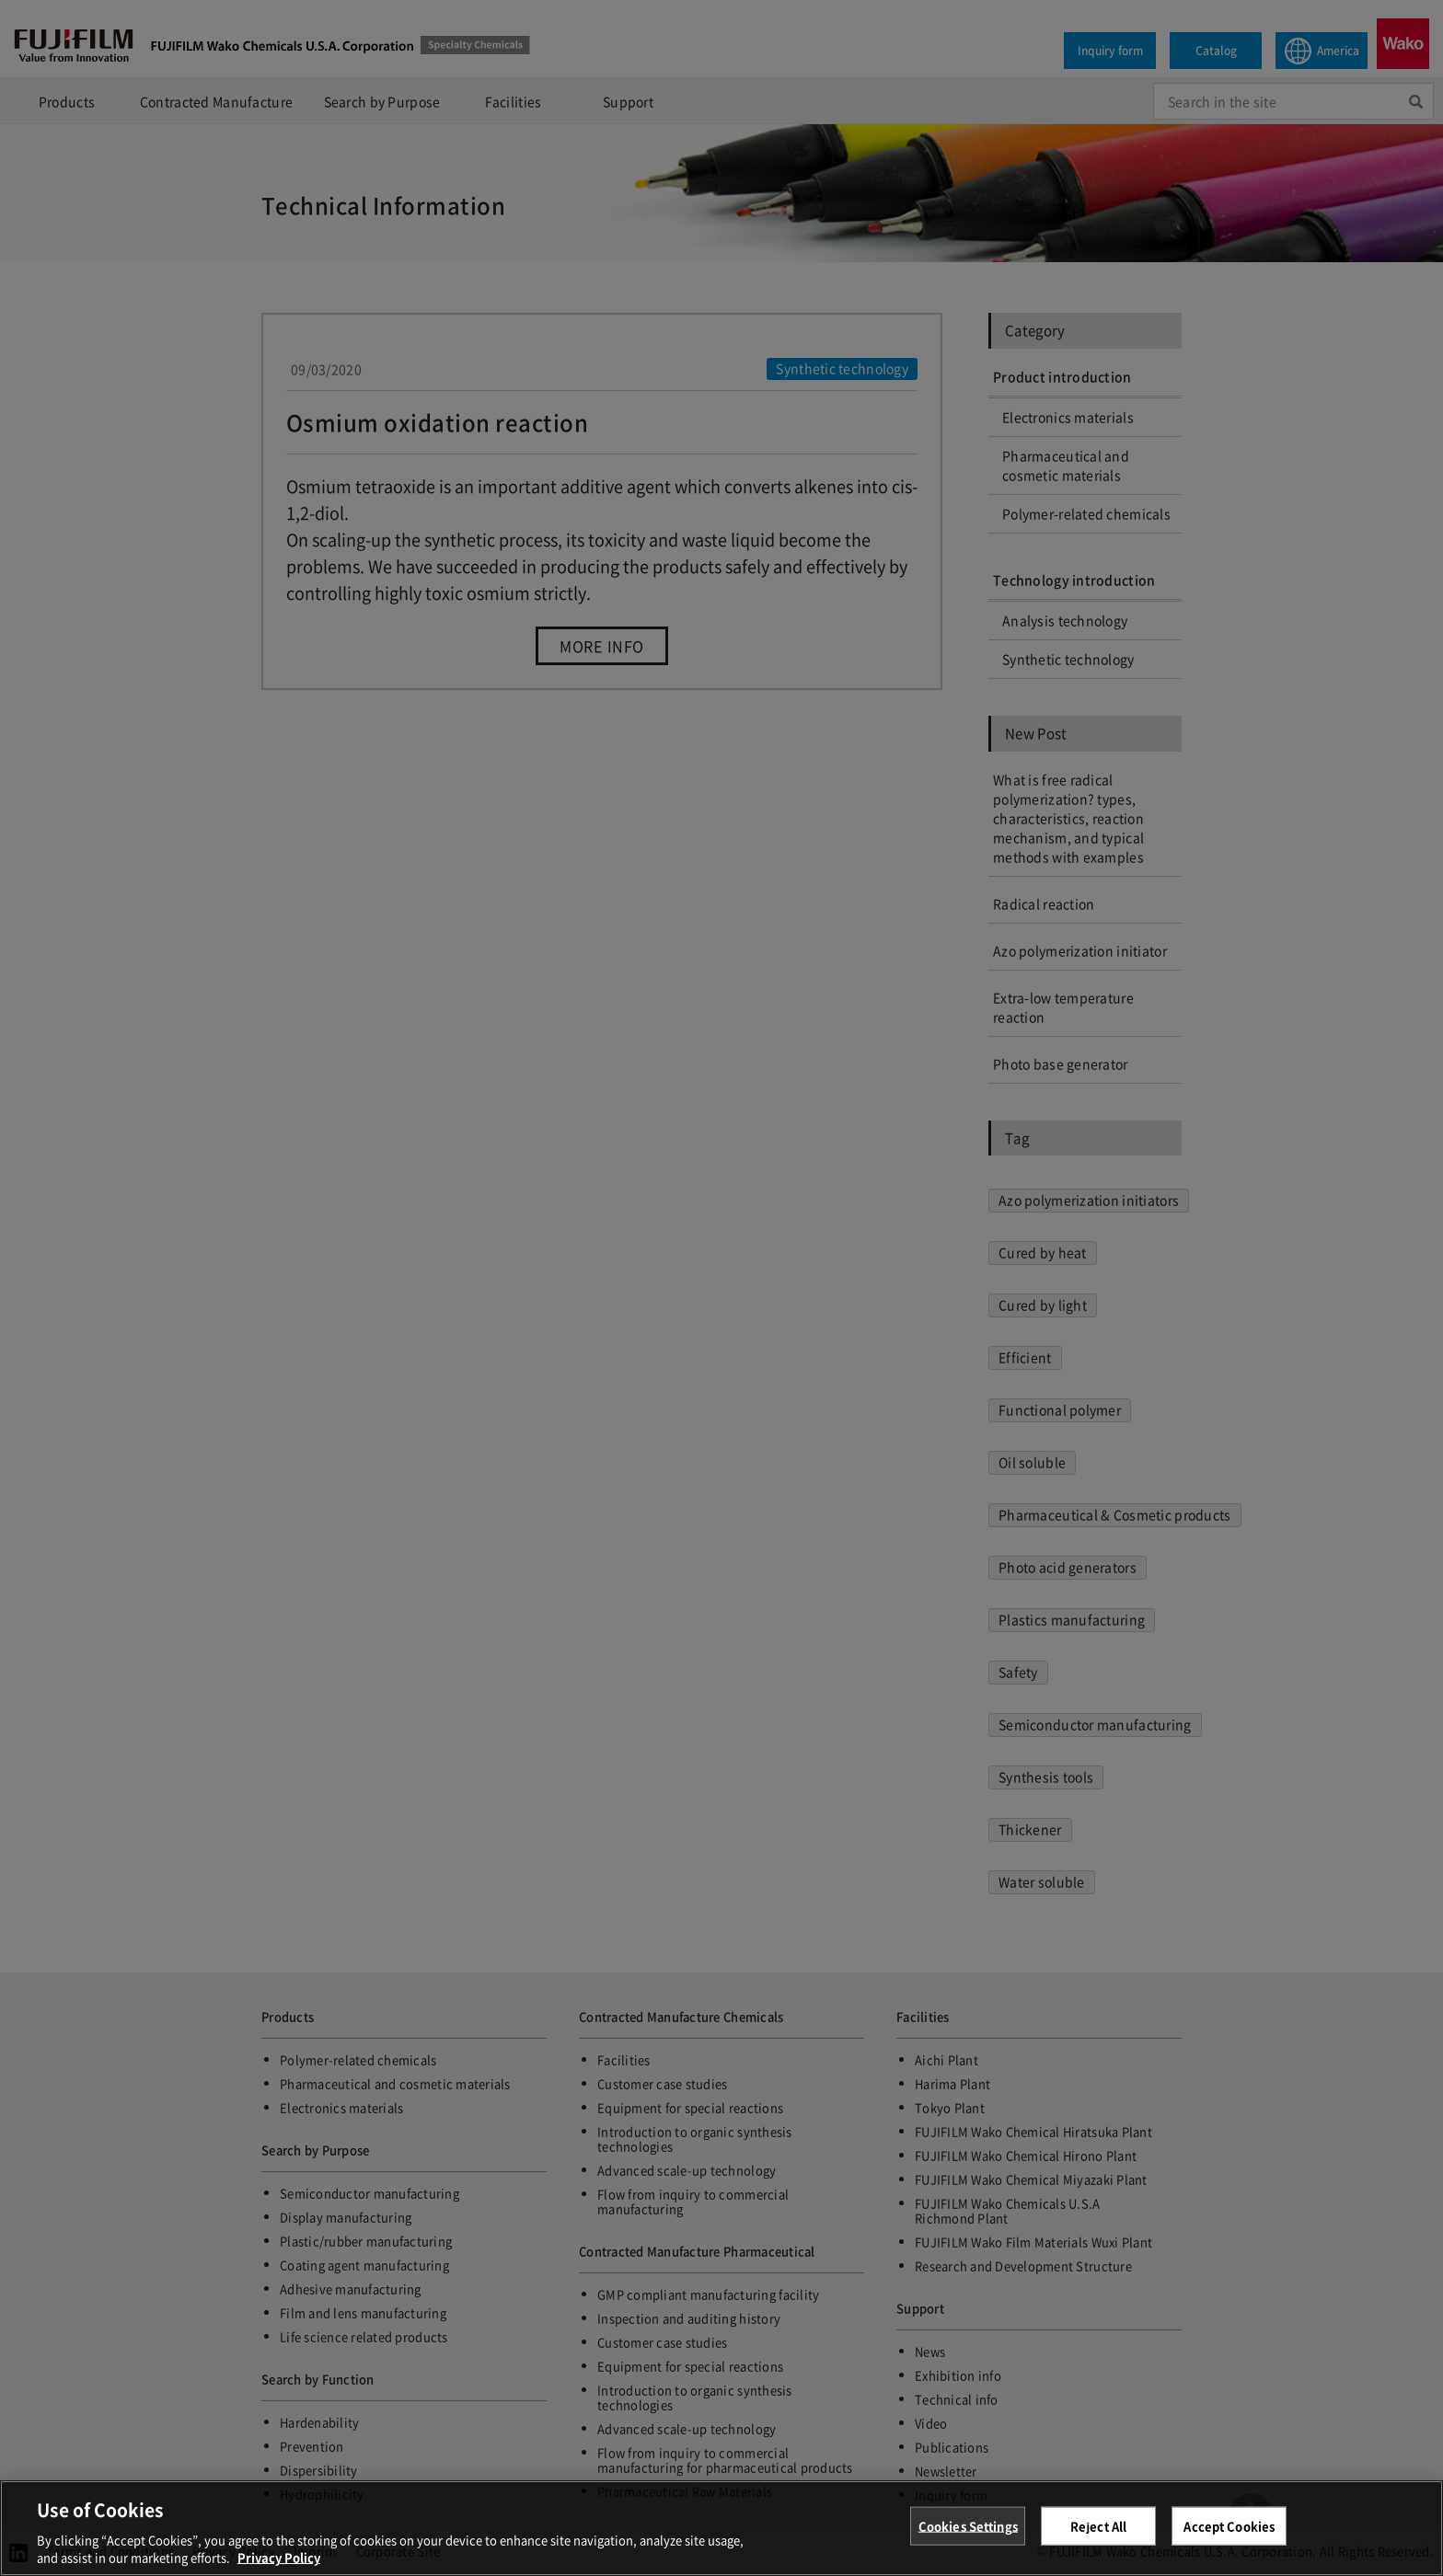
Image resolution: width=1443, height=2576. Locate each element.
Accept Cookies (1229, 2532)
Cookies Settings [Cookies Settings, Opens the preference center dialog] (968, 2532)
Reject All (1098, 2532)
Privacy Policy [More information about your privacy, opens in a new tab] (278, 2564)
